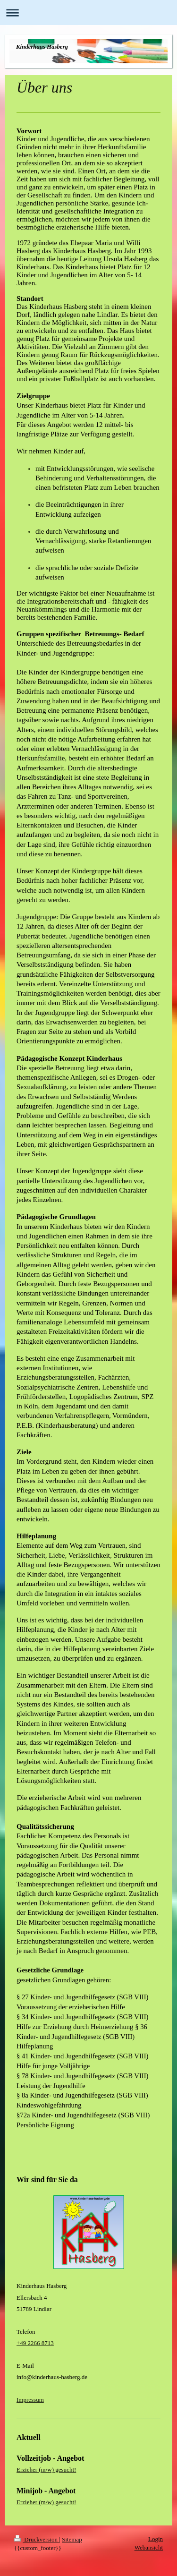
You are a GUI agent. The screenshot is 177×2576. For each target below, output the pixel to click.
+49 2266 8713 (35, 2342)
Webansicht (149, 2547)
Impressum (30, 2399)
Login (155, 2538)
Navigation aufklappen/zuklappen (88, 12)
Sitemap (72, 2539)
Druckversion (36, 2539)
